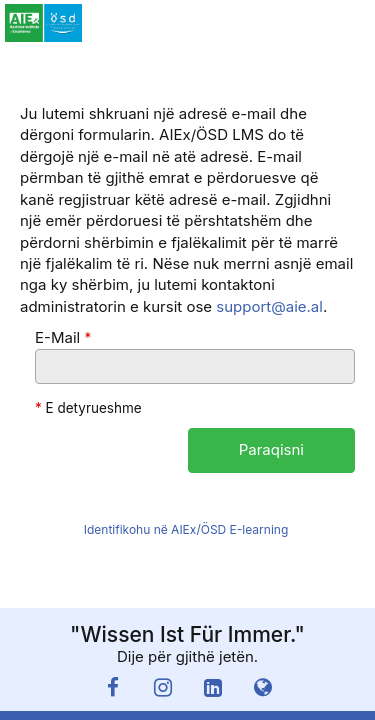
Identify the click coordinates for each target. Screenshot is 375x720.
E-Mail (63, 337)
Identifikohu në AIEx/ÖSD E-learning (186, 529)
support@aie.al (269, 306)
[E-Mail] (195, 366)
